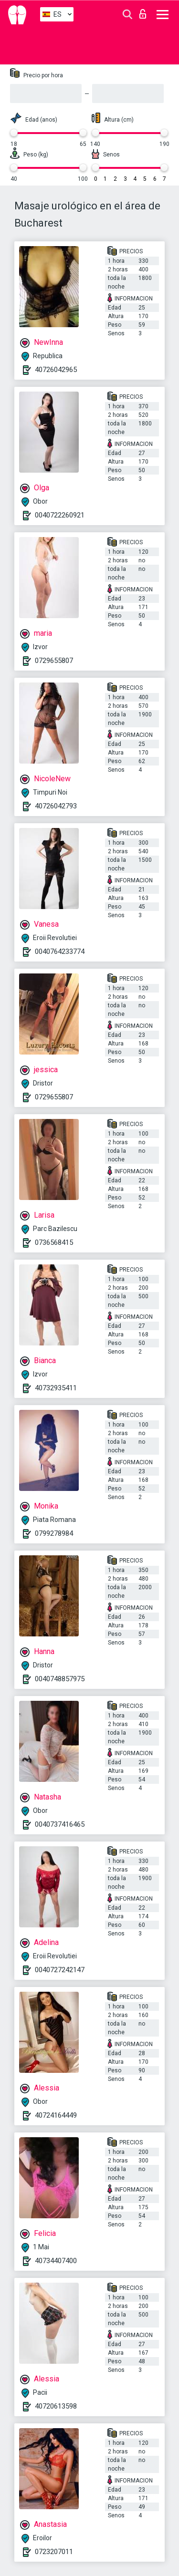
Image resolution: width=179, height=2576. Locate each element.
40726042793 (56, 806)
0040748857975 (59, 1679)
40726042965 (56, 369)
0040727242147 (59, 1970)
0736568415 (54, 1242)
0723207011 (54, 2551)
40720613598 (56, 2406)
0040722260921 (59, 515)
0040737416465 (59, 1824)
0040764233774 (59, 951)
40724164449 (56, 2115)
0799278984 (54, 1533)
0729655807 (54, 660)
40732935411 (56, 1388)
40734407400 (56, 2260)
